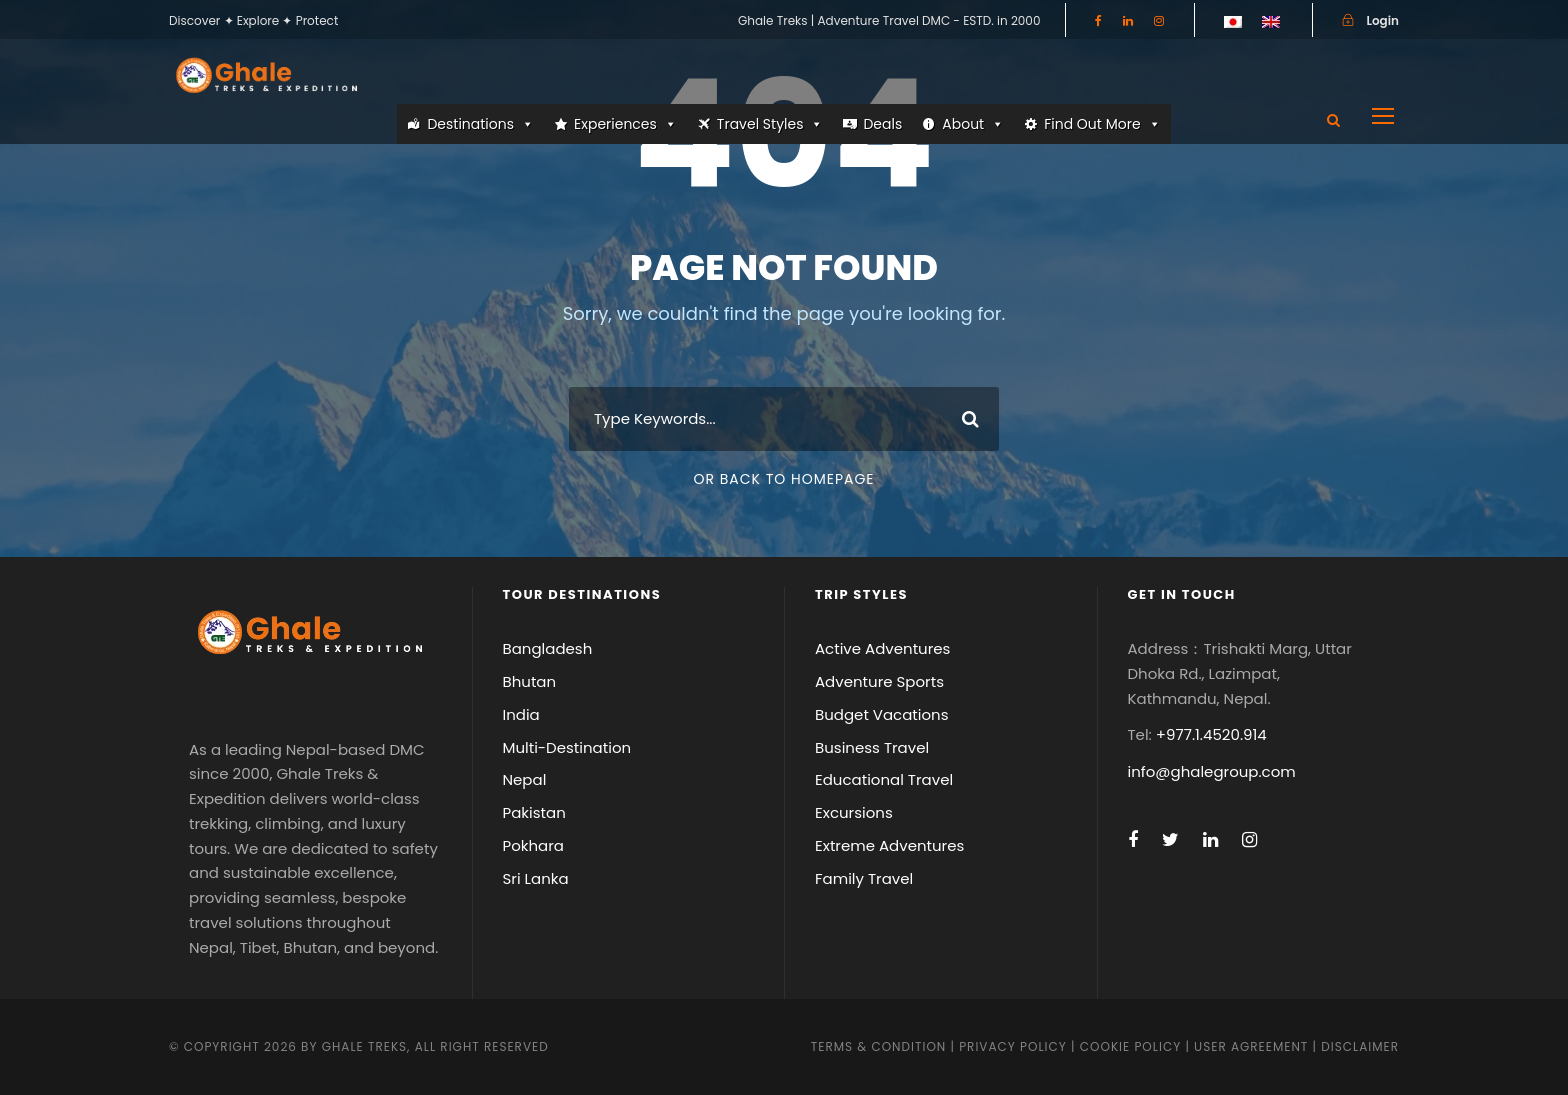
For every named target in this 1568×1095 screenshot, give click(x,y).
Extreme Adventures (889, 845)
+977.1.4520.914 (1211, 734)
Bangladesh (548, 648)
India (521, 714)
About (973, 124)
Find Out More (1102, 124)
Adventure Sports (879, 681)
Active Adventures (882, 648)
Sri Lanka (536, 878)
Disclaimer (1360, 1046)
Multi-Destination (567, 747)
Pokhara (534, 845)
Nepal (525, 779)
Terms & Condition (878, 1046)
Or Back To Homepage (783, 479)
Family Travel (864, 878)
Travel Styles (770, 124)
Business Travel (872, 747)
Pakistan (534, 812)
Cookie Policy (1130, 1046)
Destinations (480, 124)
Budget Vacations (882, 714)
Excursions (854, 812)
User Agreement (1253, 1046)
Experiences (625, 124)
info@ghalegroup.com (1212, 771)
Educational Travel (884, 779)
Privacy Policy (1013, 1046)
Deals (882, 124)
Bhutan (530, 681)
